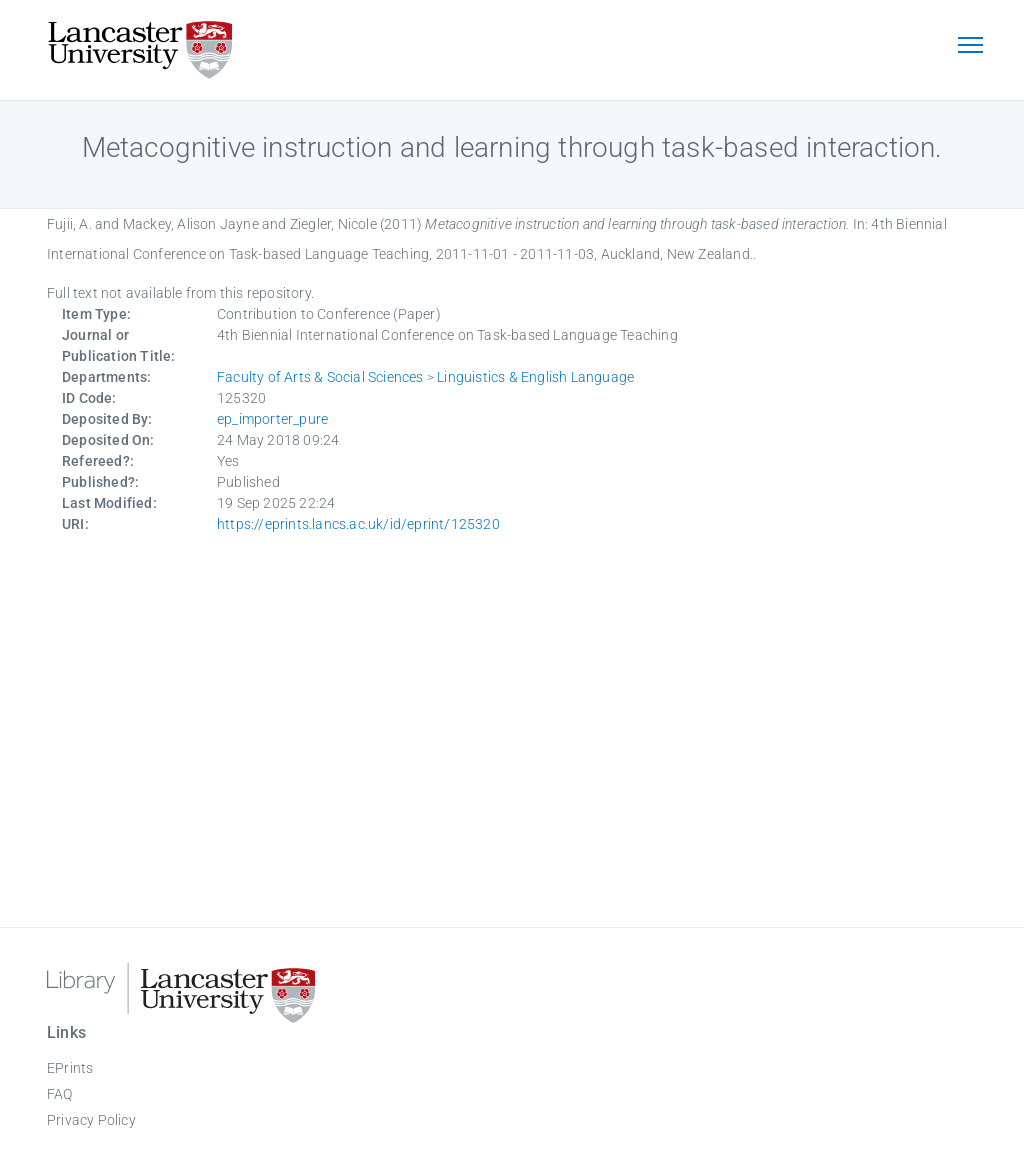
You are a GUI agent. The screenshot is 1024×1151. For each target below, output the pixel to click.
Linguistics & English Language (535, 377)
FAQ (60, 1094)
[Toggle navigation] (970, 47)
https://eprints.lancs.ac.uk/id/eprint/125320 (358, 524)
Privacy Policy (91, 1120)
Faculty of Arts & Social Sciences (320, 377)
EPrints (70, 1068)
